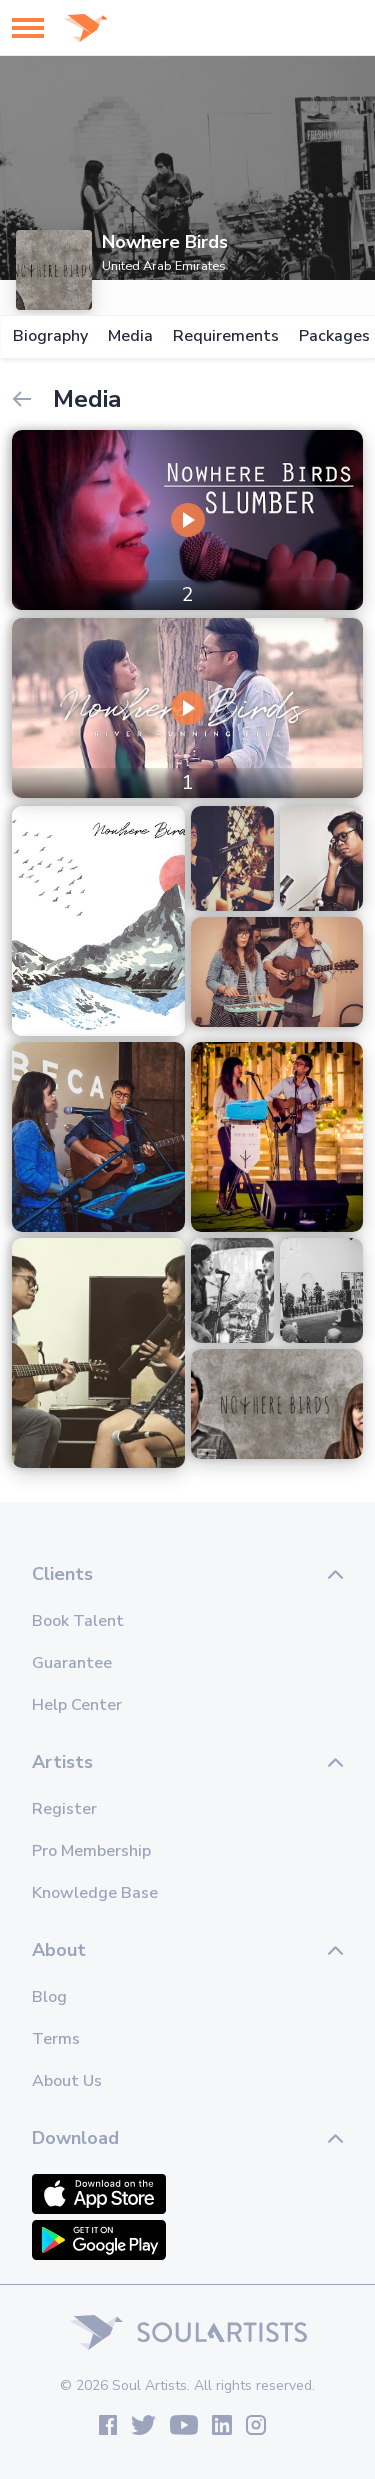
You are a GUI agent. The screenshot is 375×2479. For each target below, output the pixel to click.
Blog (49, 1997)
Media (129, 336)
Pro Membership (91, 1851)
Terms (56, 2039)
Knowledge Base (95, 1893)
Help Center (77, 1705)
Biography (49, 336)
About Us (67, 2081)
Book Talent (78, 1621)
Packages (333, 336)
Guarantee (72, 1663)
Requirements (225, 336)
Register (64, 1809)
